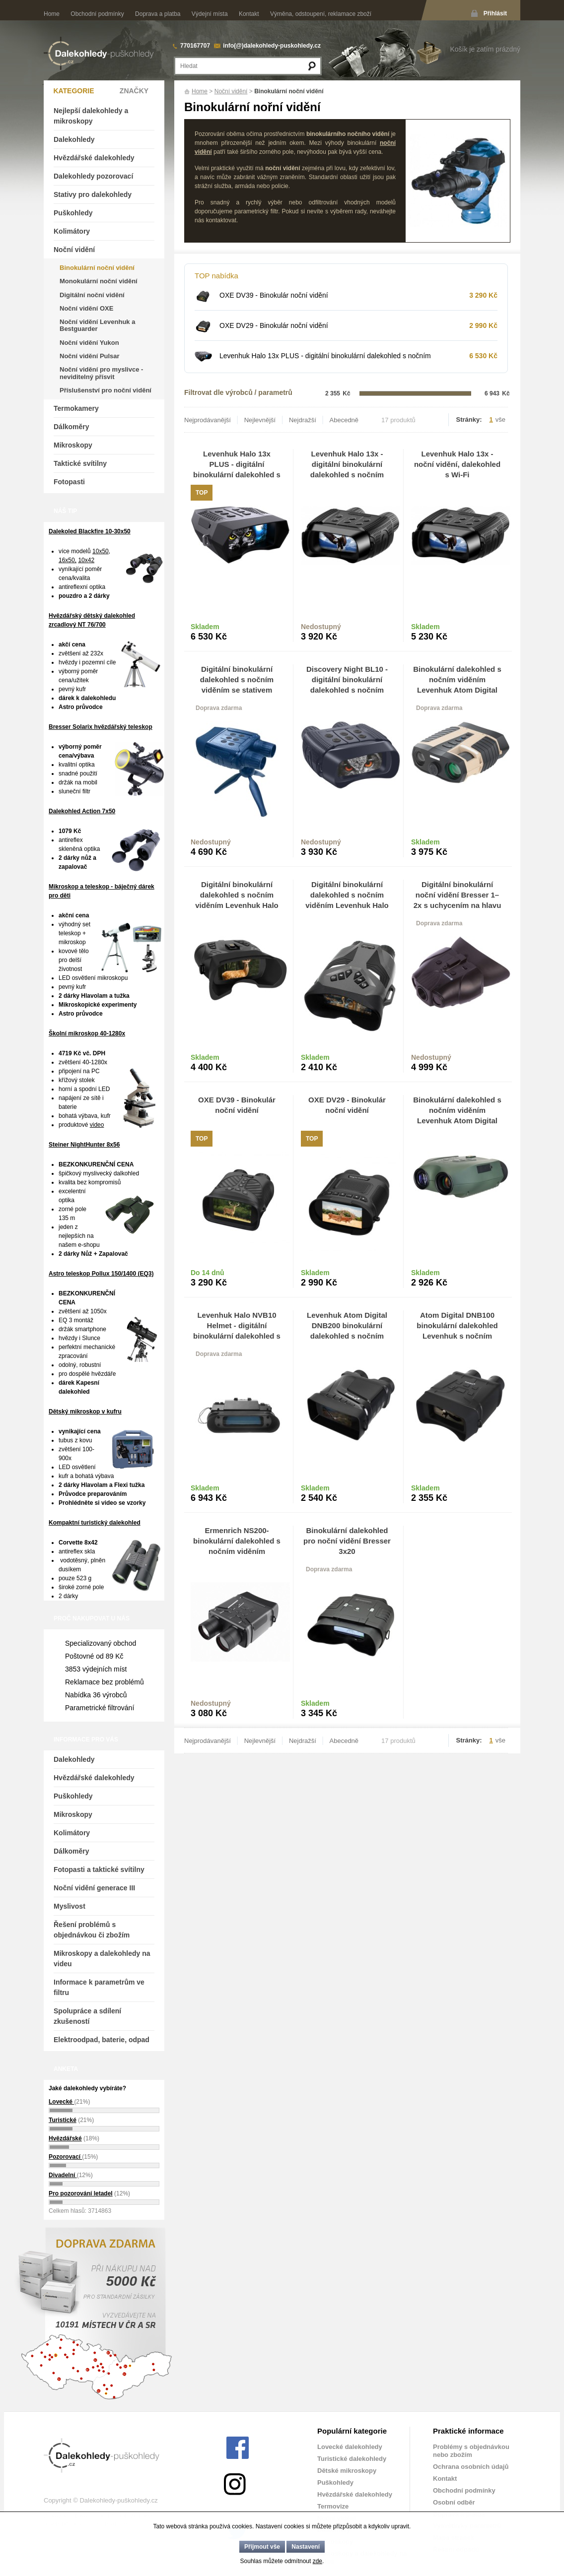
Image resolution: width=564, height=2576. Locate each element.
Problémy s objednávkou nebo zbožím (471, 2450)
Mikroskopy (73, 445)
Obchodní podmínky (97, 13)
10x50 (100, 551)
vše (500, 419)
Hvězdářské (65, 2138)
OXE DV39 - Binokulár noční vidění (273, 295)
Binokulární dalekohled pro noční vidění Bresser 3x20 (347, 1540)
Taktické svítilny (80, 463)
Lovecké (61, 2101)
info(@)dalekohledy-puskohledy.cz (272, 45)
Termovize (333, 2506)
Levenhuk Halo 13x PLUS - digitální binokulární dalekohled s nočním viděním (325, 360)
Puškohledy (73, 213)
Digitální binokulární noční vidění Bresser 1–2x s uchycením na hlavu (457, 894)
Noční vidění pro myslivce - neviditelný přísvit (101, 373)
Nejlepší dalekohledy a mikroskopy (91, 116)
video (97, 1124)
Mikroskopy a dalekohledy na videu (102, 1958)
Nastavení (305, 2546)
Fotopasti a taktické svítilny (99, 1869)
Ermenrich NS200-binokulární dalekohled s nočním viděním (237, 1540)
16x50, (67, 560)
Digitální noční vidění (92, 295)
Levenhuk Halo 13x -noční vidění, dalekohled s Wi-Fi (457, 464)
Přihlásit (495, 13)
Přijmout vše (262, 2546)
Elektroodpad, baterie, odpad (101, 2040)
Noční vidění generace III (94, 1888)
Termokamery (76, 408)
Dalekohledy (74, 139)
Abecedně (344, 420)
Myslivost (69, 1906)
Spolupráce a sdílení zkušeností (87, 2016)
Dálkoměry (71, 427)
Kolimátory (72, 231)
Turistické (62, 2120)
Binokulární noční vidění (97, 267)
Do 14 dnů (207, 1273)
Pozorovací (65, 2156)
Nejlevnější (260, 420)
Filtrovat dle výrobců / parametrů (238, 392)
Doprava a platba (157, 13)
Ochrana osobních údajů (470, 2466)
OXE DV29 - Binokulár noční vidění (273, 325)
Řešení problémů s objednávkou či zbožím (92, 1930)
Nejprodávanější (207, 420)
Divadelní (63, 2175)
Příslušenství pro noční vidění (105, 390)
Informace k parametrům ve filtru (99, 1987)
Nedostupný (321, 627)
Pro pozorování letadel (81, 2193)
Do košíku (262, 632)
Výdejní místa (210, 13)
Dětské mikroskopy (346, 2470)
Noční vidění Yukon (89, 342)
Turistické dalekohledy (351, 2458)
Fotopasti (69, 482)
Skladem (205, 627)
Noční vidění (231, 91)
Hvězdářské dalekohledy (94, 158)
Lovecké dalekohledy (349, 2446)
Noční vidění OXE (86, 308)
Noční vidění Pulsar (90, 356)
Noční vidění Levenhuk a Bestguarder (97, 325)
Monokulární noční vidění (99, 281)
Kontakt (249, 13)
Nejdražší (302, 420)
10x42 (86, 560)
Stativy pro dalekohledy (93, 194)
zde (317, 2561)
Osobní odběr (454, 2502)
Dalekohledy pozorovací (93, 176)
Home (52, 13)
